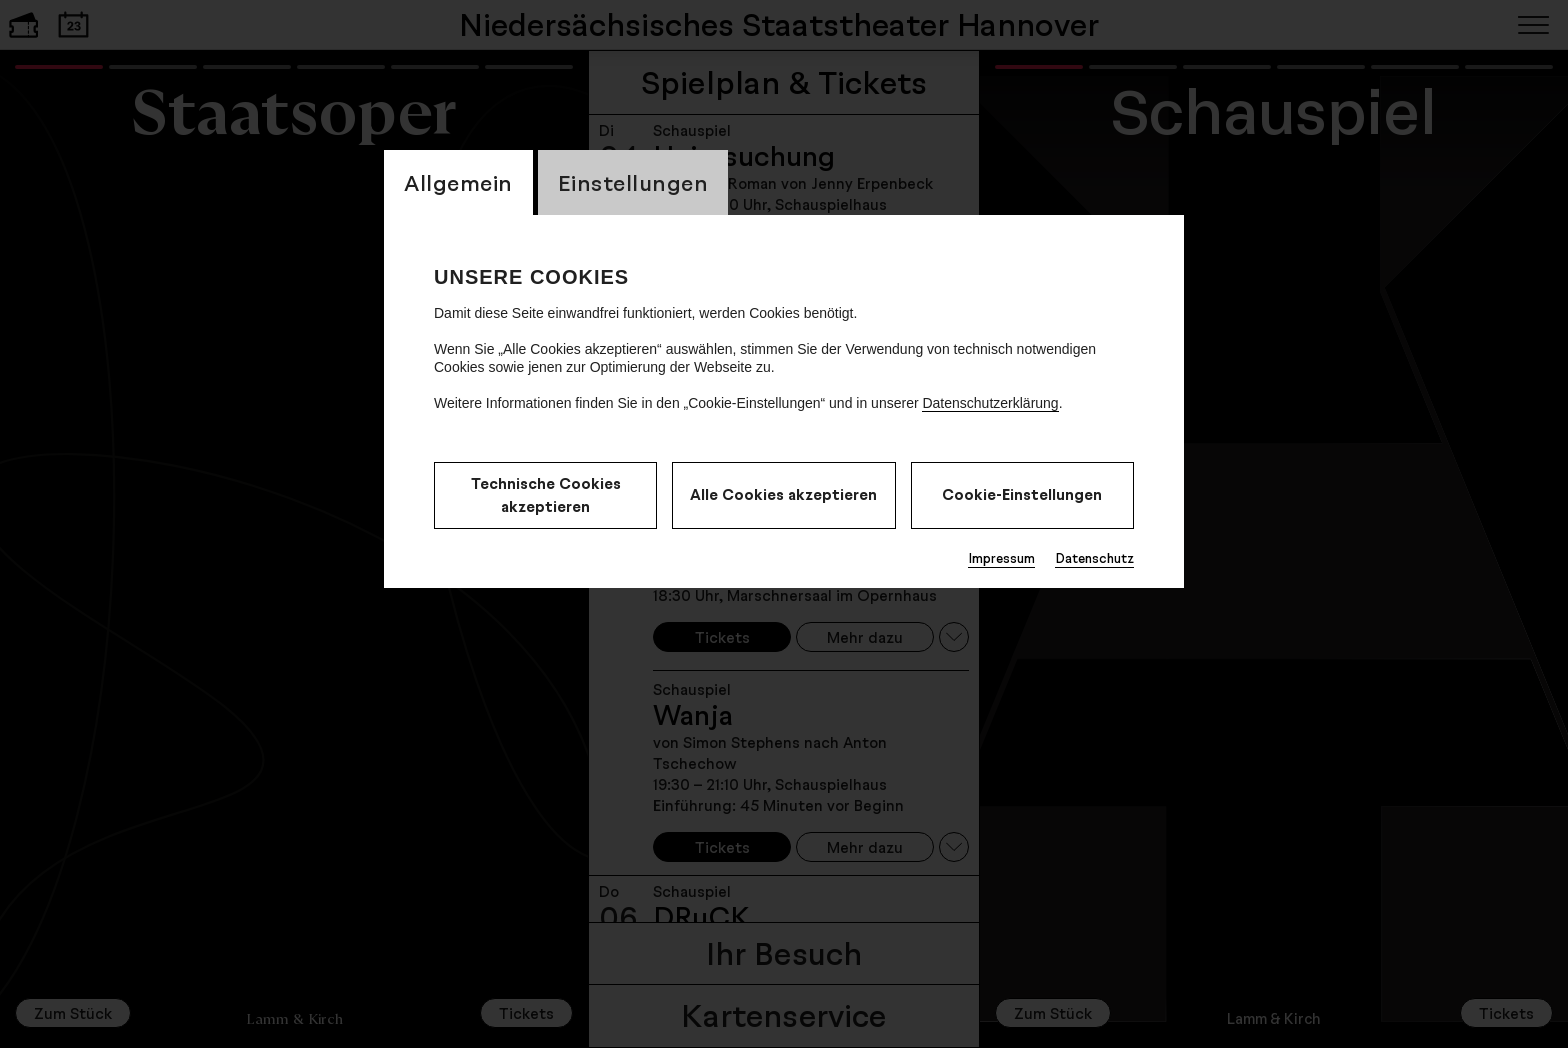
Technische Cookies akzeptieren (546, 495)
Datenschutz (1094, 558)
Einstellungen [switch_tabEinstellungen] (633, 182)
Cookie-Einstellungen (1022, 494)
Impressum (1001, 558)
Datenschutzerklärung (990, 403)
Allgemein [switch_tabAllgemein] (458, 182)
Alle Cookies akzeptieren (783, 494)
